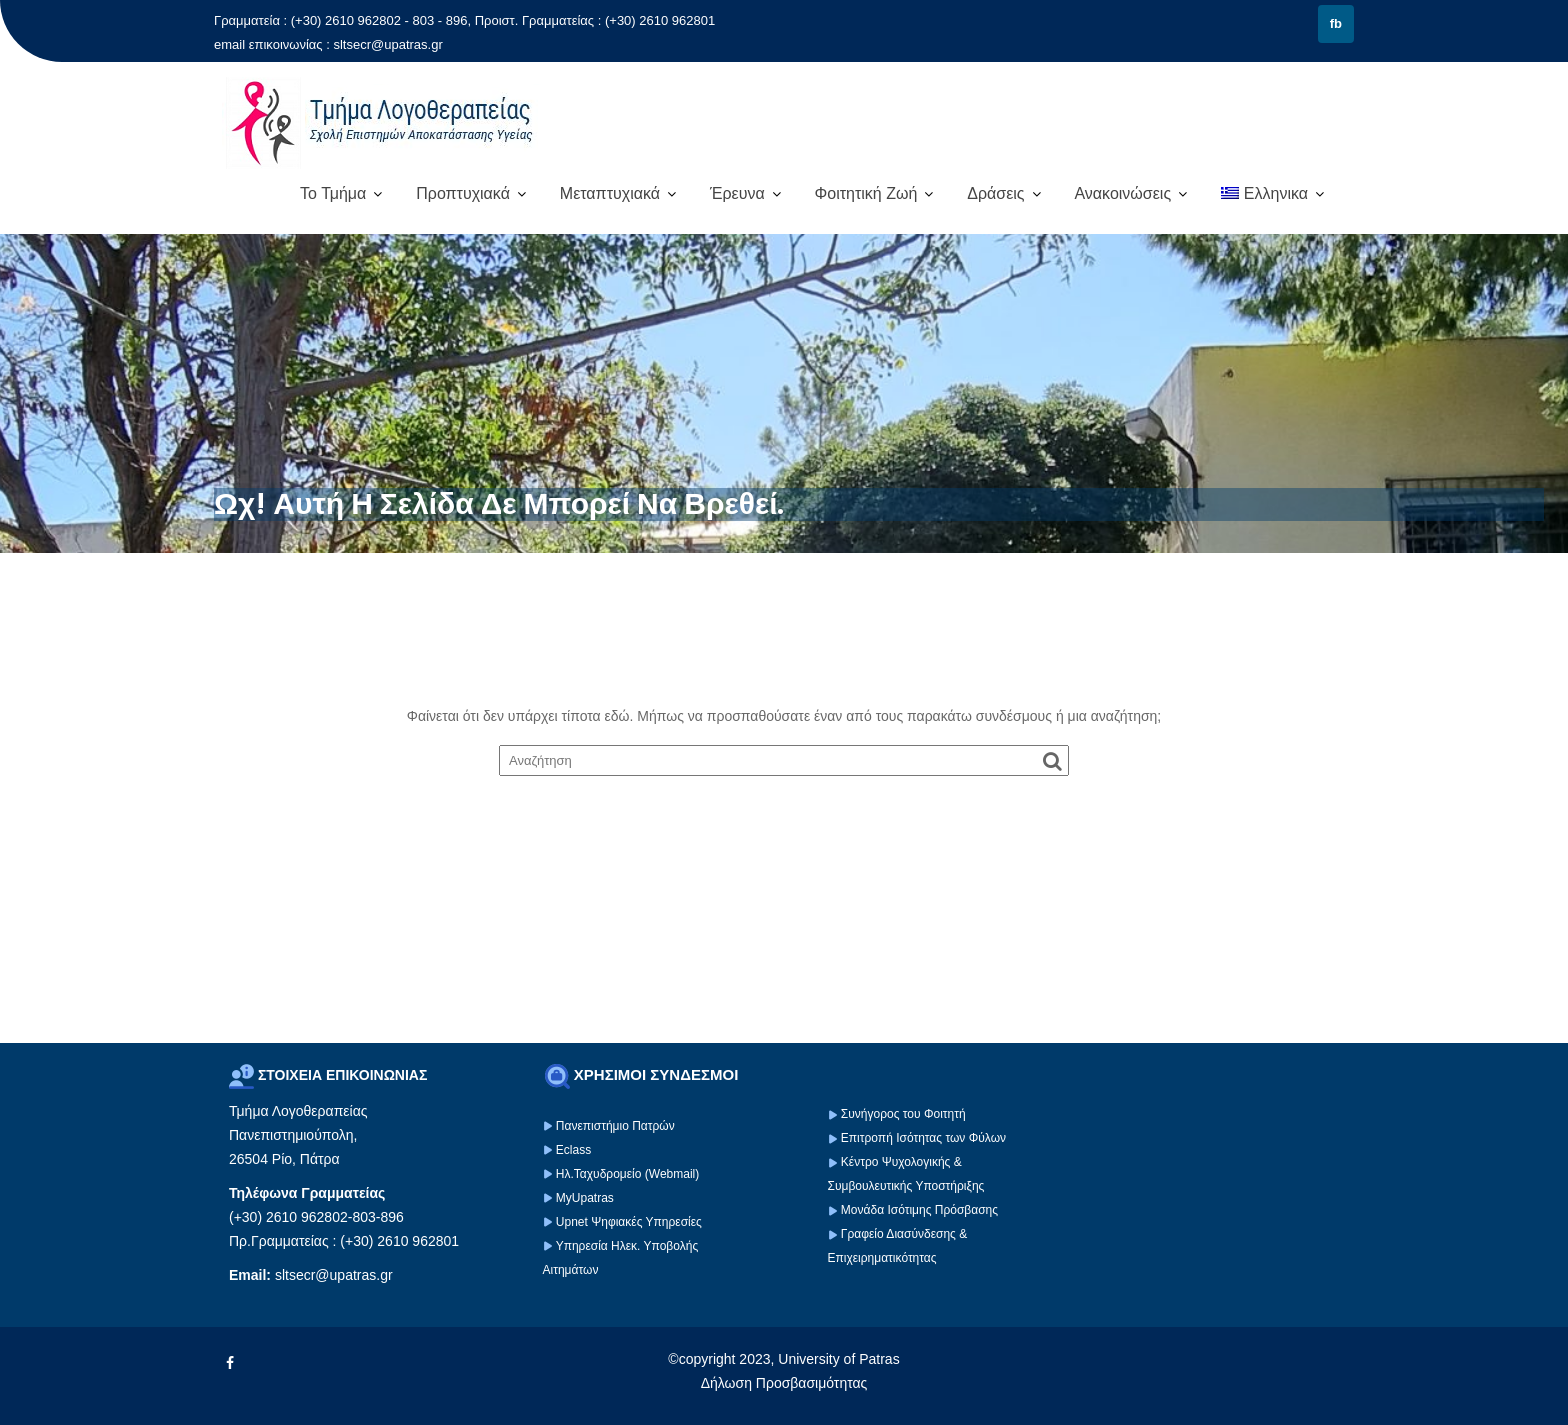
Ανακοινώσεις (1122, 193)
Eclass (573, 1150)
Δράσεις (995, 193)
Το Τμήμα (333, 193)
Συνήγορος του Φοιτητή (903, 1114)
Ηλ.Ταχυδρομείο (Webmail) (627, 1174)
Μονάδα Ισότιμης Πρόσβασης (919, 1210)
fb (1336, 23)
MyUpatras (585, 1198)
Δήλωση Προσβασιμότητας (784, 1383)
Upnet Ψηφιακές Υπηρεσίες (629, 1222)
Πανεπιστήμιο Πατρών (615, 1126)
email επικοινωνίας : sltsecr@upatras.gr (328, 44)
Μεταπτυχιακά (610, 193)
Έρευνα (737, 193)
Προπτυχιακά (463, 193)
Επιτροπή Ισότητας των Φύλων (922, 1138)
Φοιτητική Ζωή (866, 193)
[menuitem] (1272, 194)
